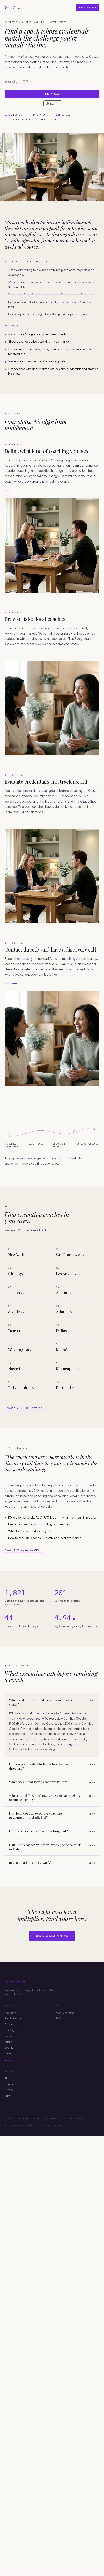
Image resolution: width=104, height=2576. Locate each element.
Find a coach (87, 7)
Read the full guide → (24, 1549)
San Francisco (13, 2018)
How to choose (65, 2012)
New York (10, 2012)
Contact (10, 2084)
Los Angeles (12, 2030)
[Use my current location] (52, 103)
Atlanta (9, 2053)
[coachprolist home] (13, 7)
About (8, 2078)
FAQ (58, 2018)
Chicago (10, 2024)
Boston (9, 2035)
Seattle (9, 2047)
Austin (8, 2041)
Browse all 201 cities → (25, 1408)
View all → (11, 2060)
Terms (8, 2095)
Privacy (9, 2089)
